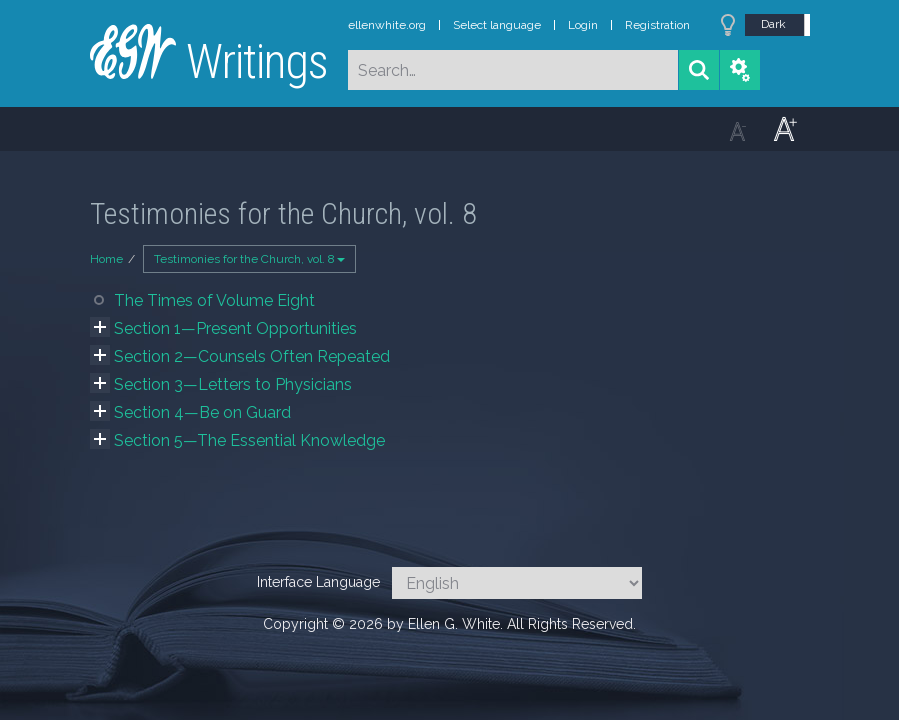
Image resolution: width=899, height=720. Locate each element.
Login (583, 25)
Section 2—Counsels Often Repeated (252, 356)
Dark (773, 24)
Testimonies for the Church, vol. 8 (249, 259)
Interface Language (318, 582)
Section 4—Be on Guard (202, 412)
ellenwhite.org (387, 25)
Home (106, 259)
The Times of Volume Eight (214, 300)
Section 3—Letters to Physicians (233, 384)
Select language (497, 25)
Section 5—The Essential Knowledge (249, 440)
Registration (657, 25)
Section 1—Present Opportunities (235, 328)
